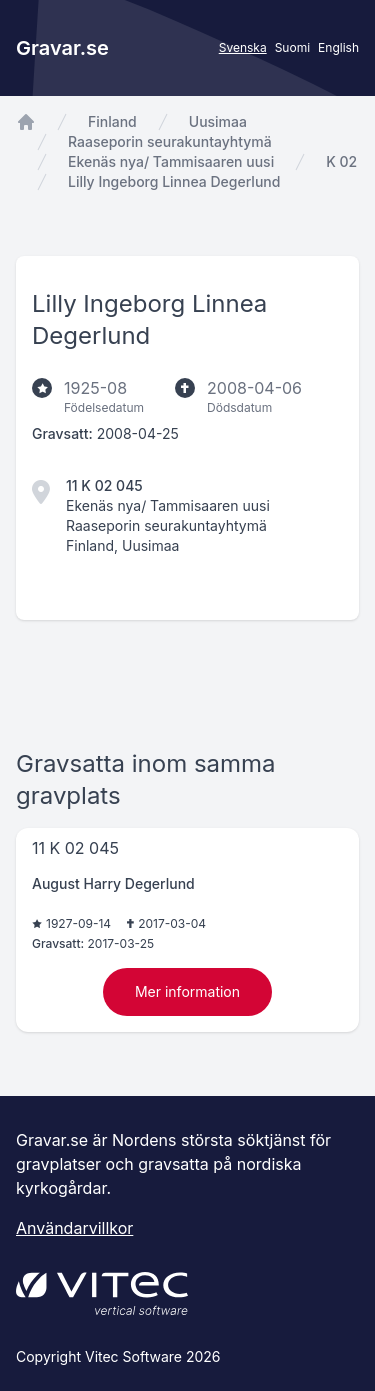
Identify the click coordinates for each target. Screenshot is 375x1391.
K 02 (341, 161)
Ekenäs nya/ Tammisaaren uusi (171, 161)
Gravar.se (62, 48)
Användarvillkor (74, 1228)
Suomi (292, 47)
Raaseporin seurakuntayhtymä (170, 141)
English (338, 47)
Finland (112, 121)
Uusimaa (218, 121)
